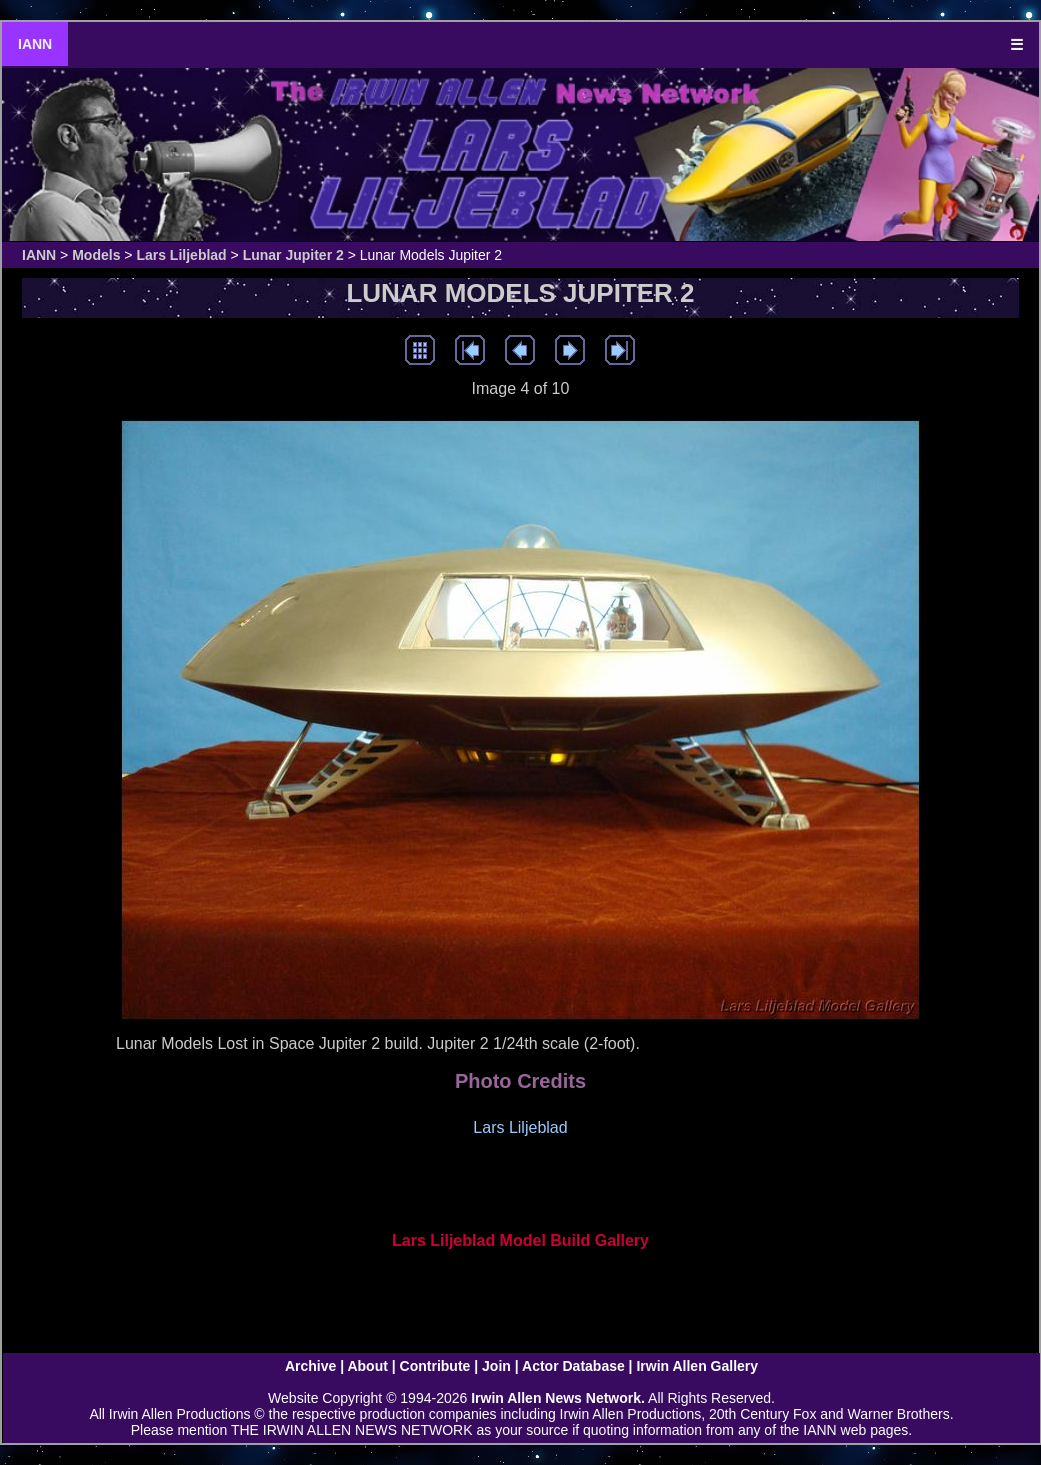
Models (96, 255)
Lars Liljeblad (181, 255)
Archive (310, 1366)
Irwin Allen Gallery (697, 1366)
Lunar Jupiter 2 (293, 255)
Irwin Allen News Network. (558, 1398)
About (367, 1366)
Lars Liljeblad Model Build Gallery (520, 1240)
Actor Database (573, 1366)
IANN (35, 44)
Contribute (435, 1366)
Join (496, 1366)
